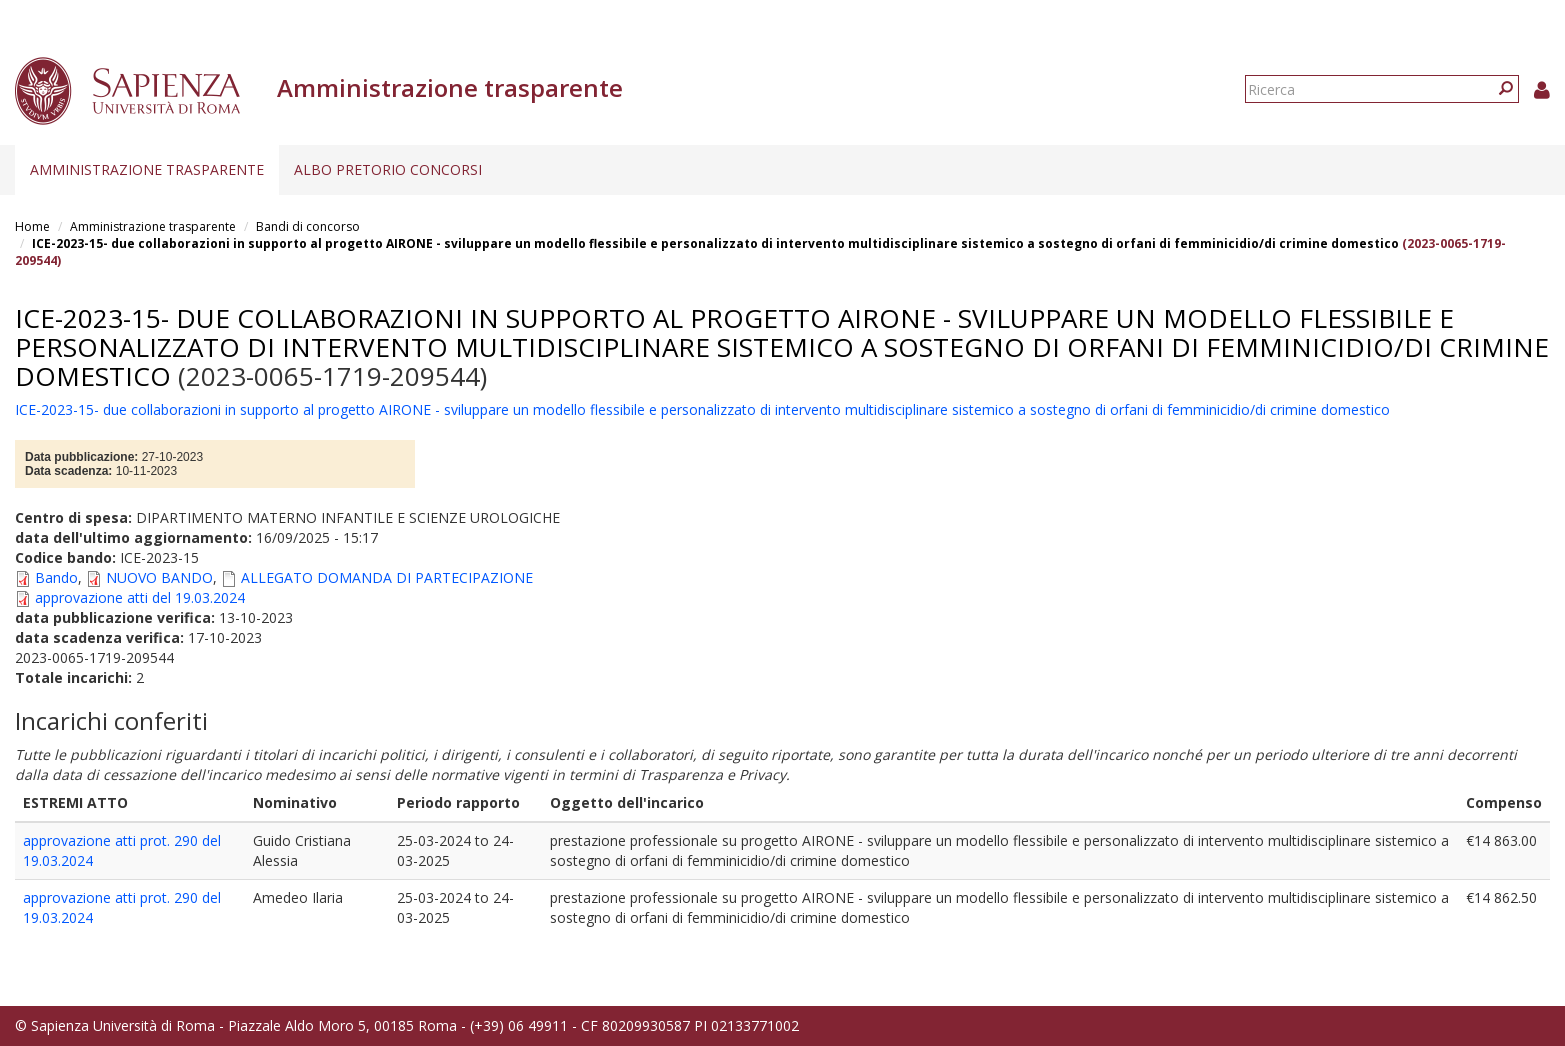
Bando (56, 577)
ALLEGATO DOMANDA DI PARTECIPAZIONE (387, 577)
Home (32, 226)
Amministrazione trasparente (147, 169)
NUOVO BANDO (159, 577)
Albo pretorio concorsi (388, 169)
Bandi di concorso (308, 226)
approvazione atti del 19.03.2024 (140, 597)
